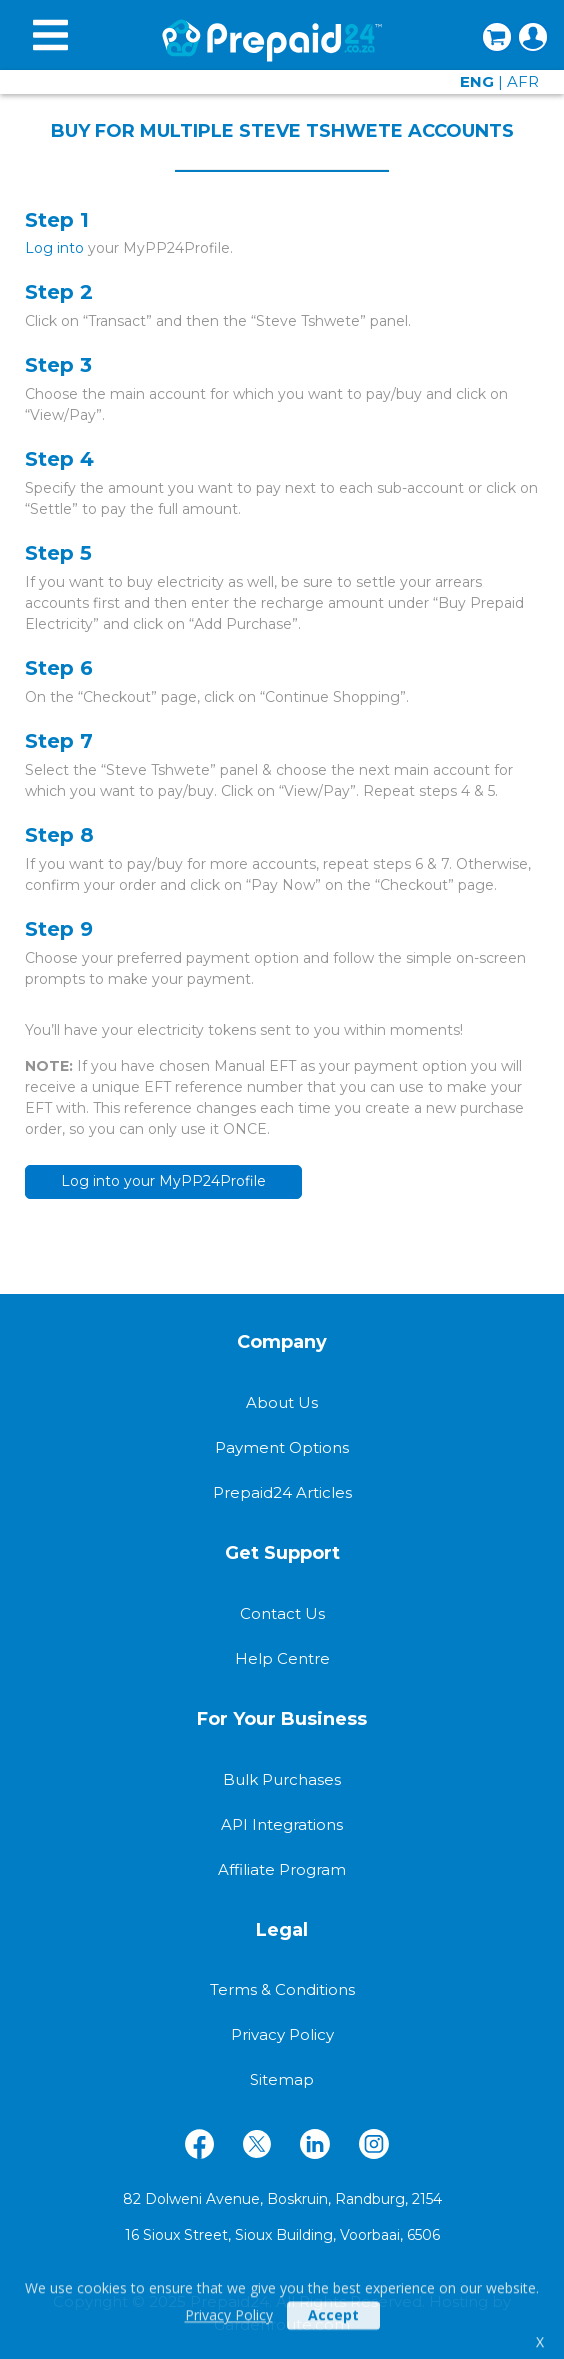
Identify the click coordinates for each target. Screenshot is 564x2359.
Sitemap (282, 2079)
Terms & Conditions (282, 1989)
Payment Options (282, 1447)
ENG (477, 81)
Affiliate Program (282, 1869)
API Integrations (282, 1824)
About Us (282, 1402)
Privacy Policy (229, 2332)
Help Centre (282, 1658)
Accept (333, 2332)
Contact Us (282, 1613)
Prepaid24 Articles (282, 1492)
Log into (54, 248)
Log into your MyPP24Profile (163, 1181)
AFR (523, 81)
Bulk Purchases (282, 1779)
